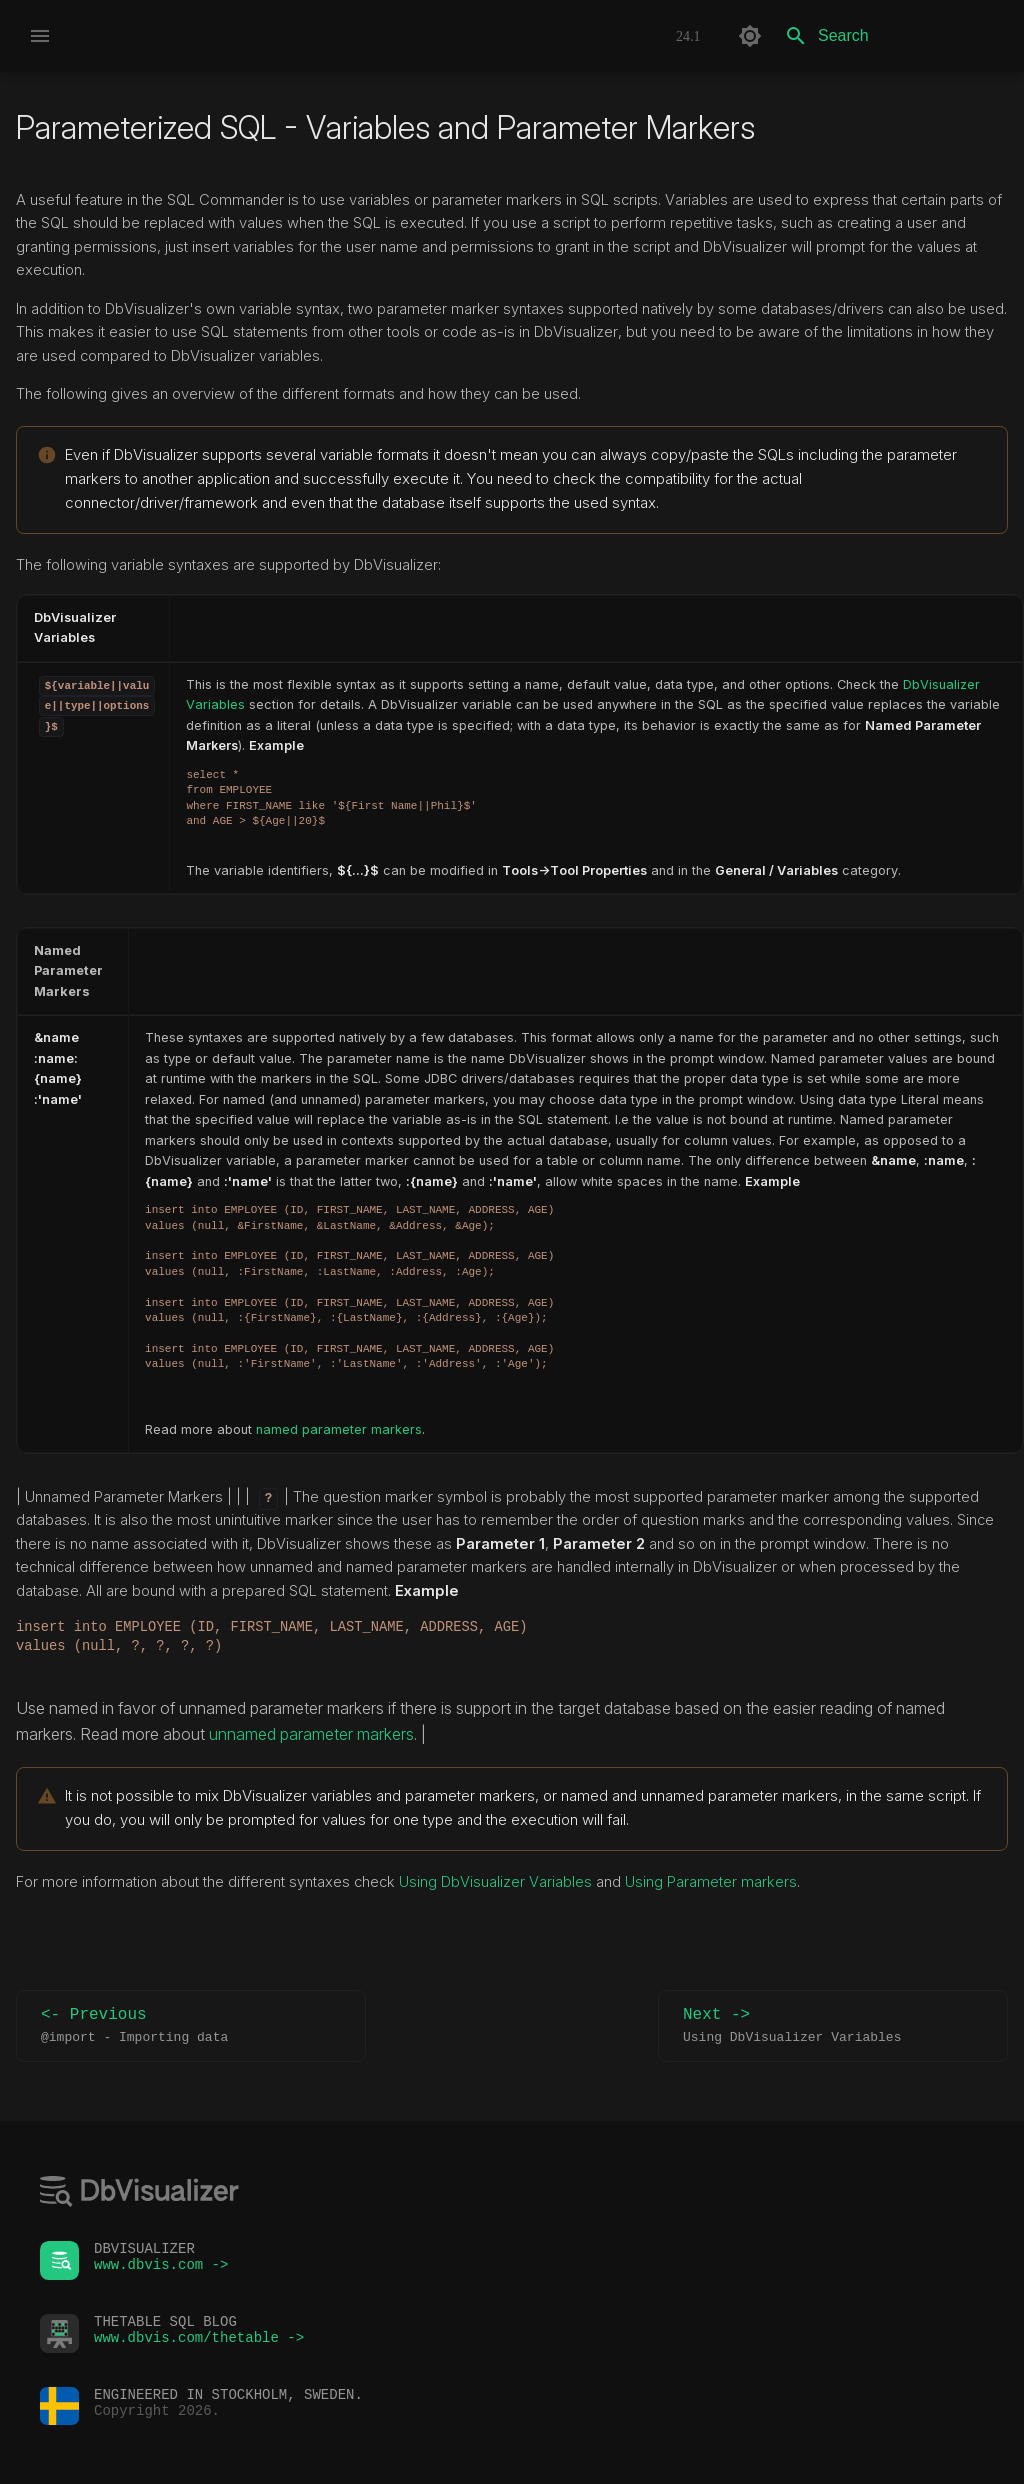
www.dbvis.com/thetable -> (199, 2342)
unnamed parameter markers (311, 1734)
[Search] (891, 36)
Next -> (833, 2026)
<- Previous (191, 2026)
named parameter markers (339, 1429)
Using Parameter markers (711, 1882)
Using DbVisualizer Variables (497, 1882)
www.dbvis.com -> (161, 2269)
